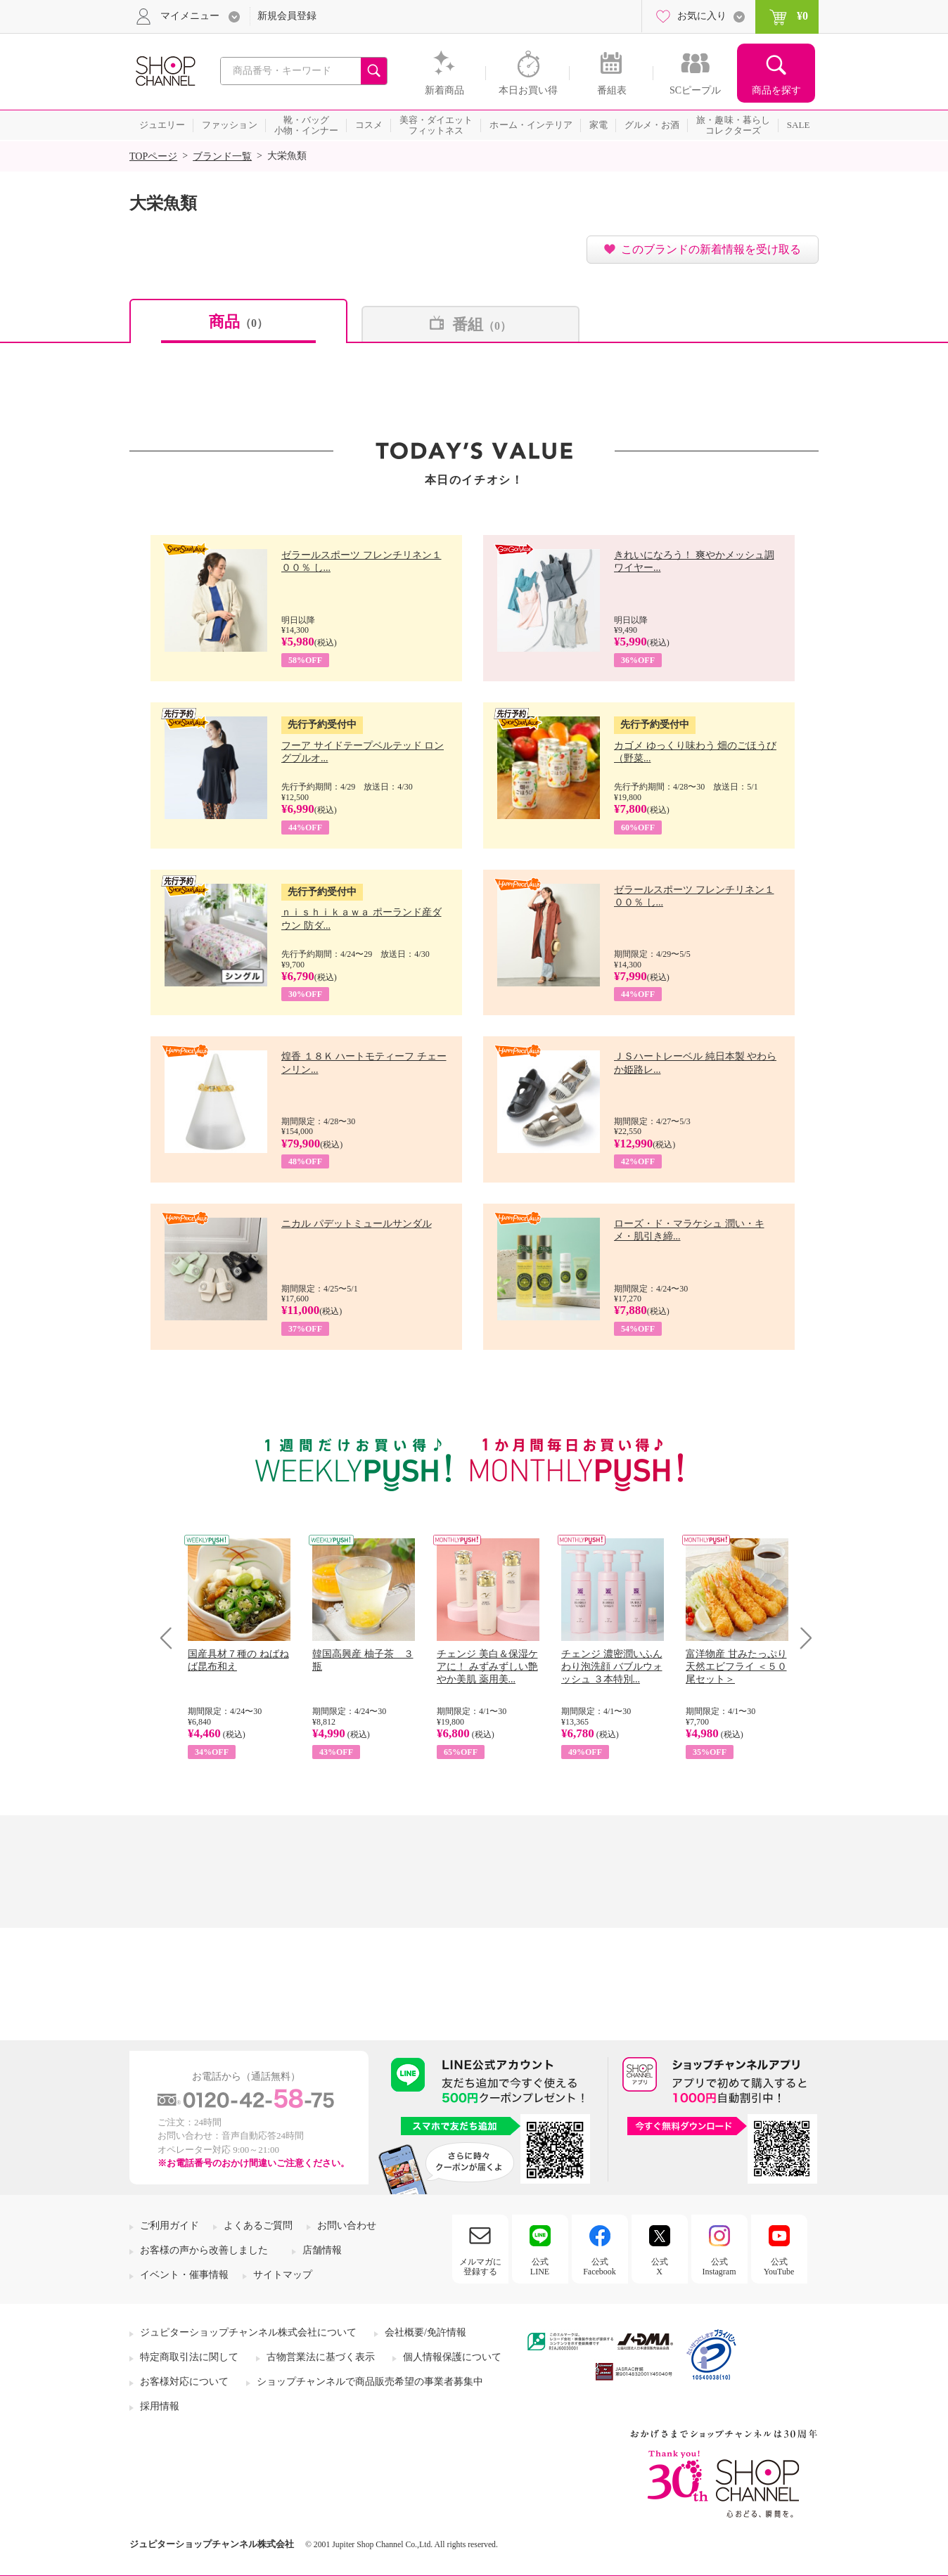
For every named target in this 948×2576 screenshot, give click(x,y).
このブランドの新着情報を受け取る (711, 249)
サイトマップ (282, 2274)
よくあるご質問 (258, 2225)
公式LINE (539, 2266)
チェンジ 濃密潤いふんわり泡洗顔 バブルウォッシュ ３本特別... (611, 1667)
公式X (659, 2266)
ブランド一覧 (222, 156)
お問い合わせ (346, 2225)
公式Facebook (599, 2266)
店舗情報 (322, 2250)
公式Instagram (719, 2266)
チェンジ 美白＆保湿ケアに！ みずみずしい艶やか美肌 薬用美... (487, 1667)
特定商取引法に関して (189, 2357)
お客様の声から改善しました (204, 2250)
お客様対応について (184, 2381)
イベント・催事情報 (184, 2274)
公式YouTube (779, 2266)
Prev (171, 1637)
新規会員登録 (286, 16)
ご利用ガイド (169, 2225)
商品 (238, 321)
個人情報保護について (452, 2357)
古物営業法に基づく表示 (321, 2357)
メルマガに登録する (480, 2266)
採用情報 (159, 2406)
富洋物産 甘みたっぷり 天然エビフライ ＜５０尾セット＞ (736, 1667)
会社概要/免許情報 (425, 2332)
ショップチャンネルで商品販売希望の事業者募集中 (370, 2381)
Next (801, 1637)
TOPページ (153, 156)
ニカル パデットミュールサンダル (356, 1223)
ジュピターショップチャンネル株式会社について (248, 2332)
